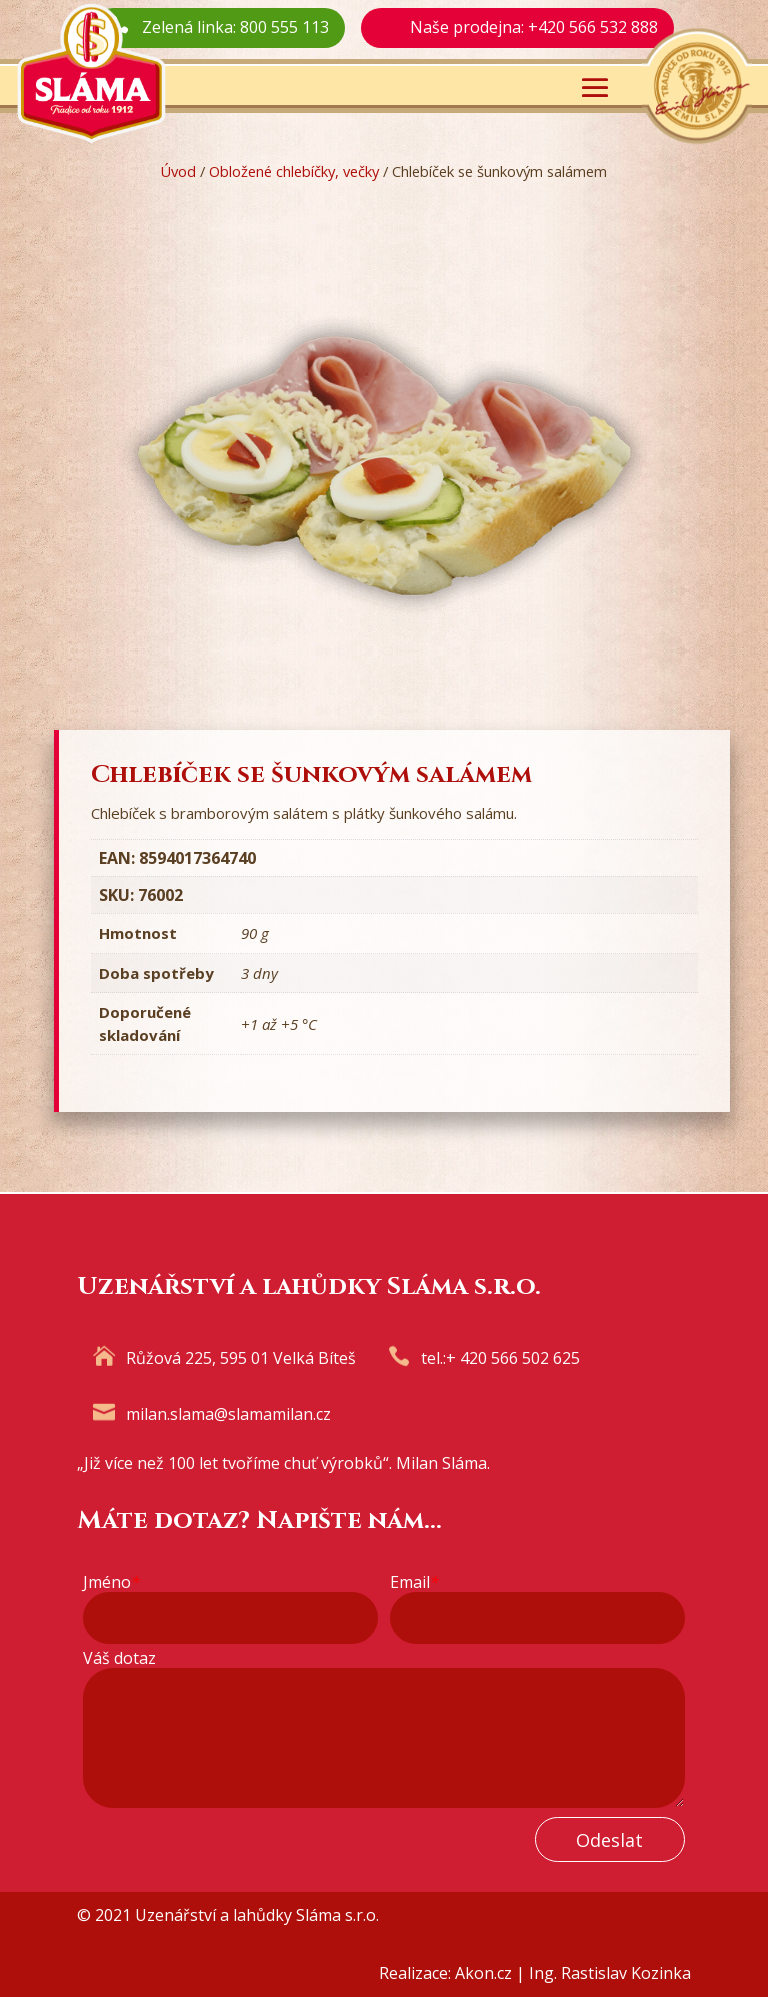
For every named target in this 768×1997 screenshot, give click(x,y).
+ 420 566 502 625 (513, 1358)
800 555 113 (284, 27)
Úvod (178, 171)
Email (414, 1582)
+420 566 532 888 (593, 27)
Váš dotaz (119, 1658)
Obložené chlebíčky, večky (294, 171)
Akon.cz (483, 1973)
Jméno (111, 1582)
